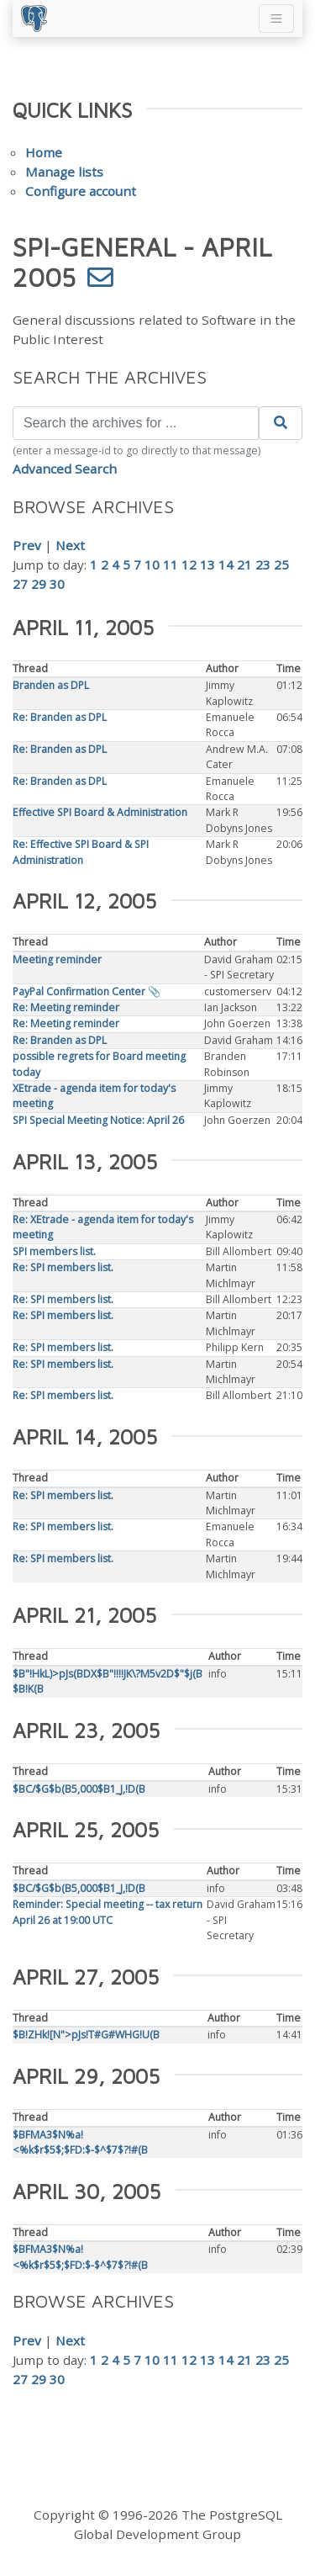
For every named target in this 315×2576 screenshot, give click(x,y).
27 (20, 583)
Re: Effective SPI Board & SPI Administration (81, 852)
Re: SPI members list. (63, 1267)
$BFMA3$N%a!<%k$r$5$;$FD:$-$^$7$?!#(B (80, 2142)
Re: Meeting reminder (66, 1007)
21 (244, 564)
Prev (27, 545)
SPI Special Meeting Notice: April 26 (98, 1120)
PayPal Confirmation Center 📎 (86, 991)
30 (57, 583)
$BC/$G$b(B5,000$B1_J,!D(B (79, 1789)
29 (38, 583)
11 (170, 564)
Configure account (80, 191)
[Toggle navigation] (276, 18)
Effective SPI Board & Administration (100, 812)
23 (262, 564)
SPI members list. (54, 1251)
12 (189, 564)
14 (226, 564)
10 (152, 564)
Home (43, 152)
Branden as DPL (51, 685)
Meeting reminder (57, 959)
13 (207, 564)
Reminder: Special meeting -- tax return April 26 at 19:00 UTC (107, 1912)
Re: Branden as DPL (60, 717)
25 (281, 564)
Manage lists (64, 171)
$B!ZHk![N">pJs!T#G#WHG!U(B (86, 2034)
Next (70, 545)
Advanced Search (65, 468)
